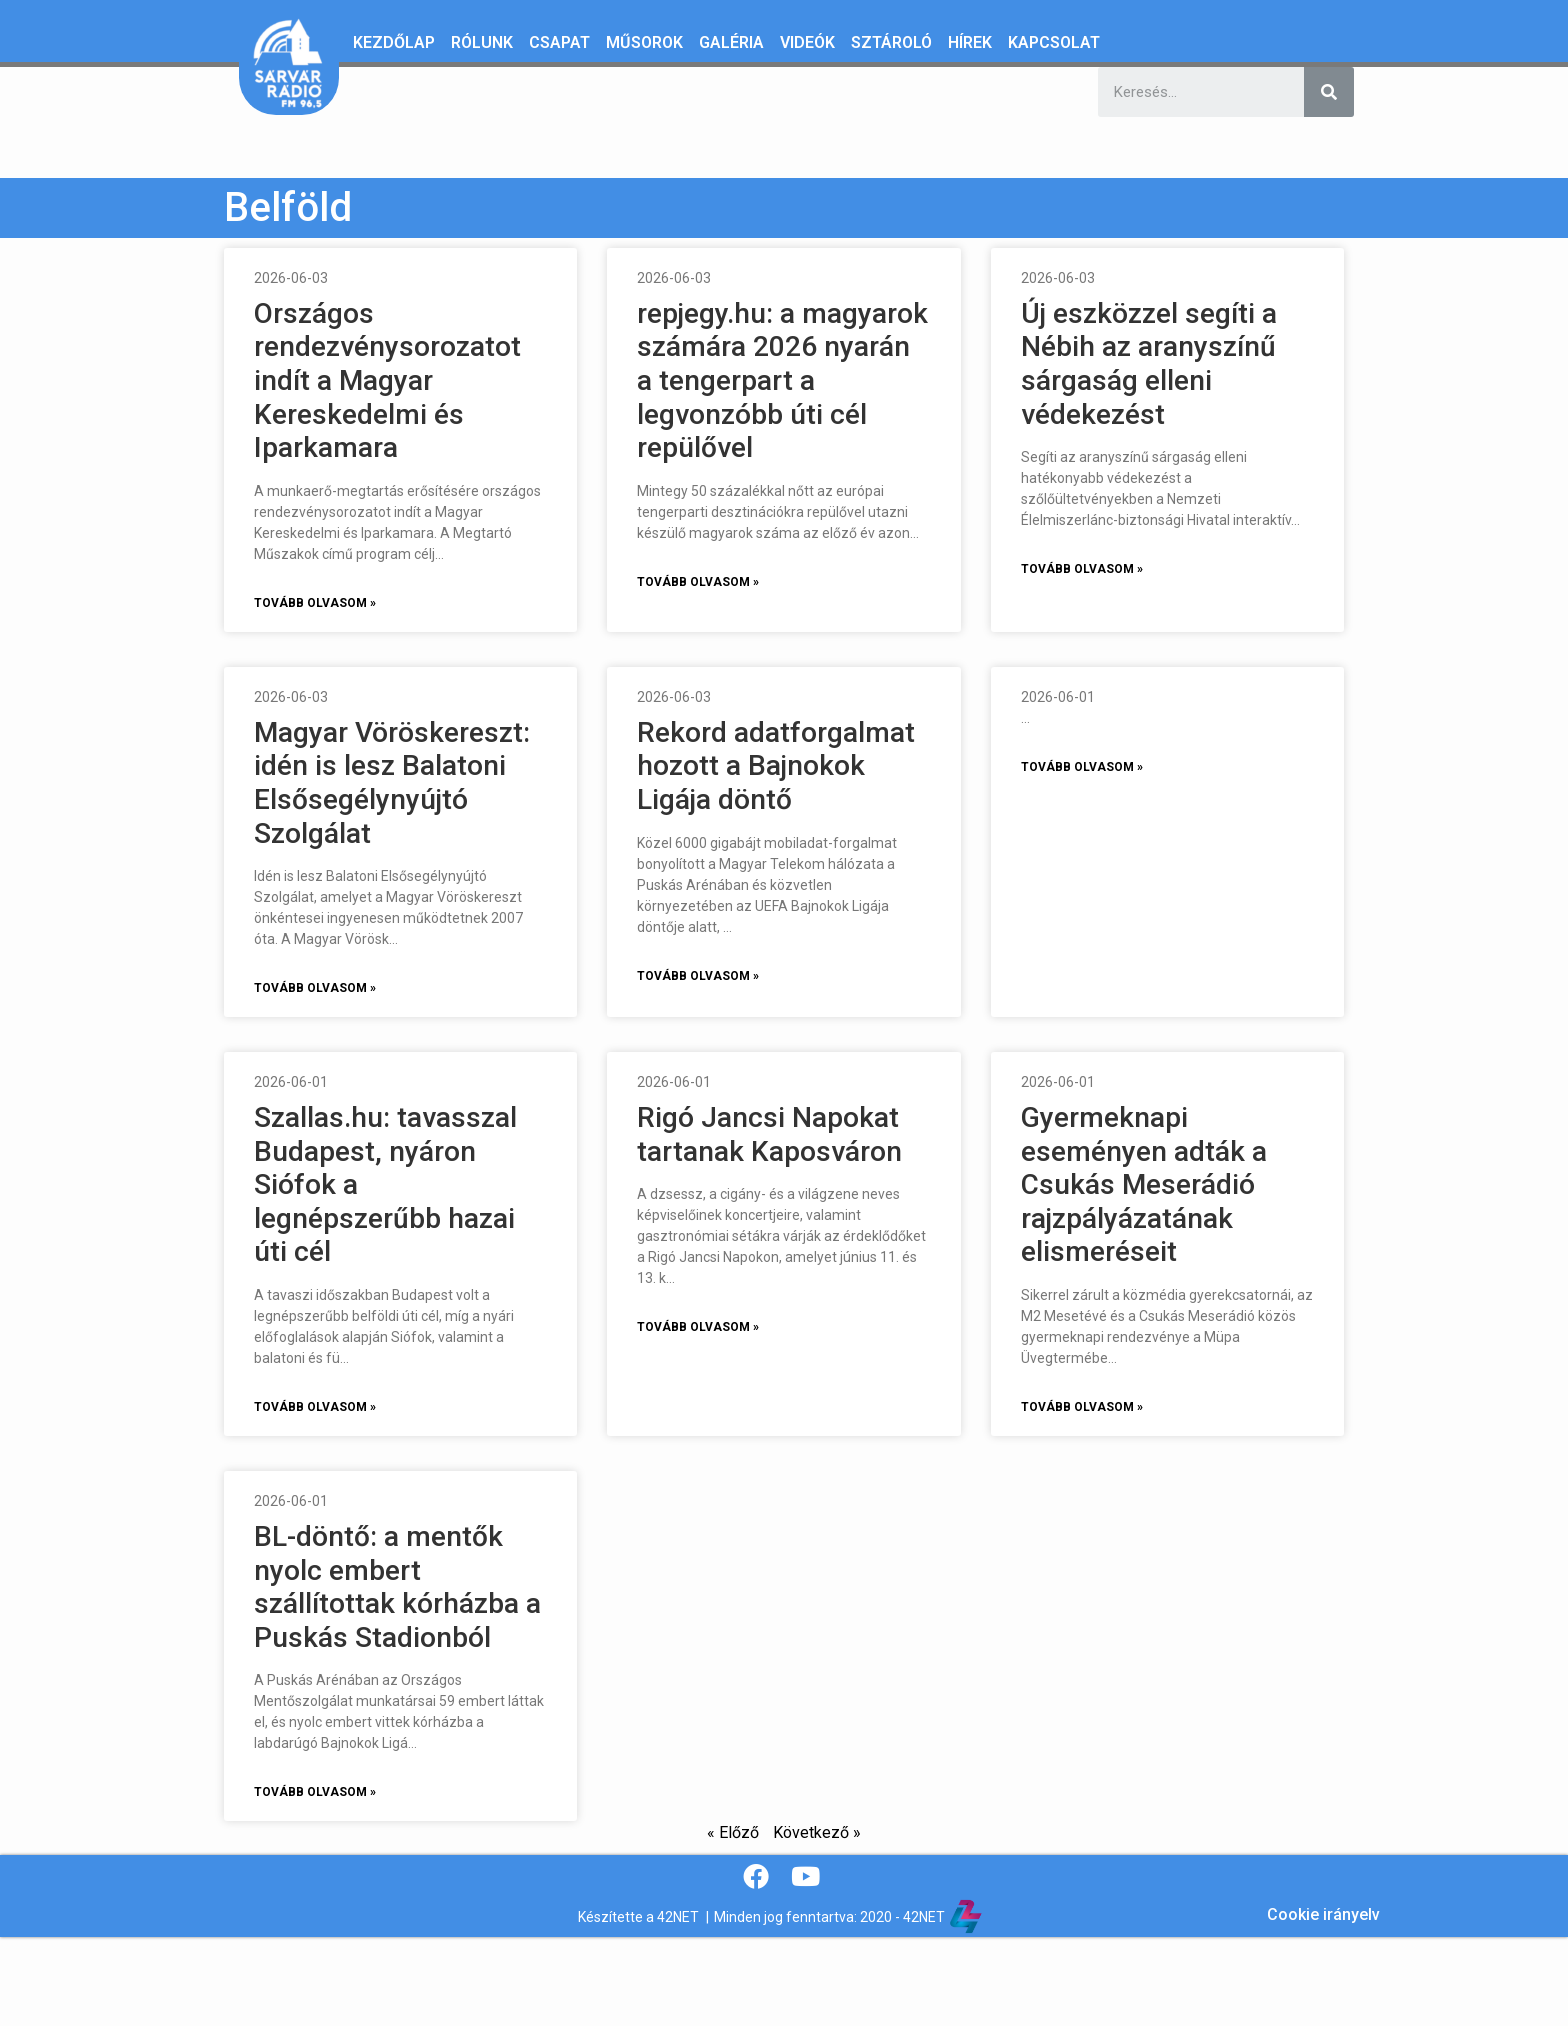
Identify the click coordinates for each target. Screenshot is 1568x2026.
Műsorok (644, 42)
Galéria (731, 42)
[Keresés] (1329, 92)
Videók (807, 42)
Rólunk (482, 42)
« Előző (733, 1832)
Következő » (817, 1832)
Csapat (559, 42)
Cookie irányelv (1323, 1914)
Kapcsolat (1054, 42)
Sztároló (891, 42)
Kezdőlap (394, 42)
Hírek (970, 42)
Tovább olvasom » (315, 603)
